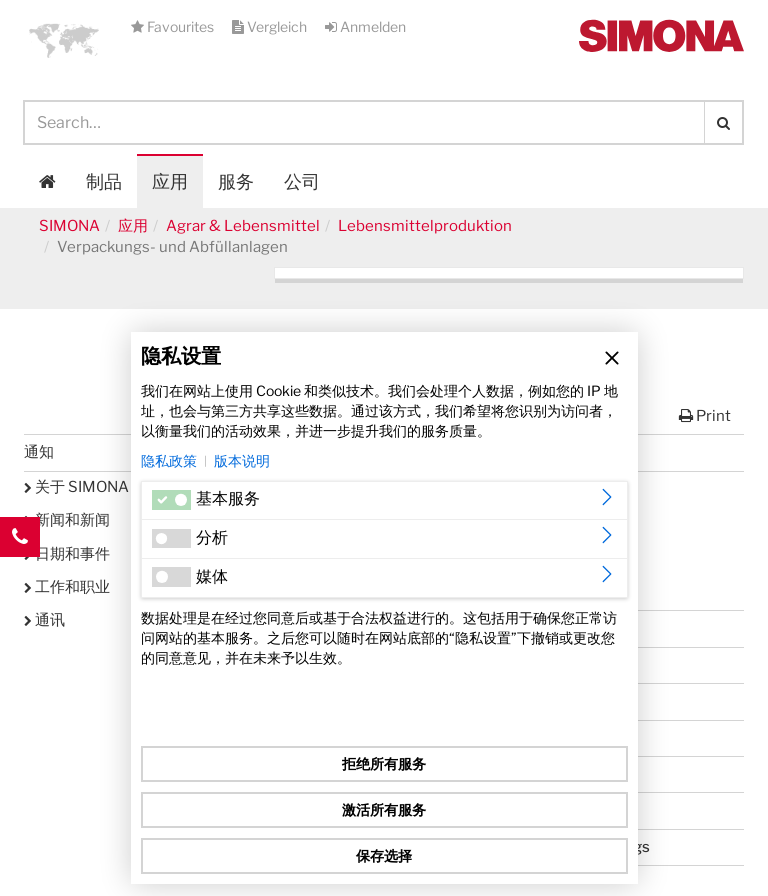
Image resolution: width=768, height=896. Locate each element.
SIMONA (69, 226)
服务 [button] (236, 181)
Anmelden (365, 26)
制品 (104, 181)
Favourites (174, 26)
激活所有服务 (384, 809)
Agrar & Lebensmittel (243, 226)
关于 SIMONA (76, 487)
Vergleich (271, 26)
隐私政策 (169, 460)
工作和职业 (67, 587)
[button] (64, 40)
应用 (170, 181)
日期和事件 (67, 554)
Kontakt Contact (20, 577)
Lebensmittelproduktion (425, 226)
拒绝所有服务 (384, 763)
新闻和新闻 (67, 520)
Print (705, 416)
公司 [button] (302, 181)
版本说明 (242, 460)
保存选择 (384, 855)
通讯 (44, 620)
